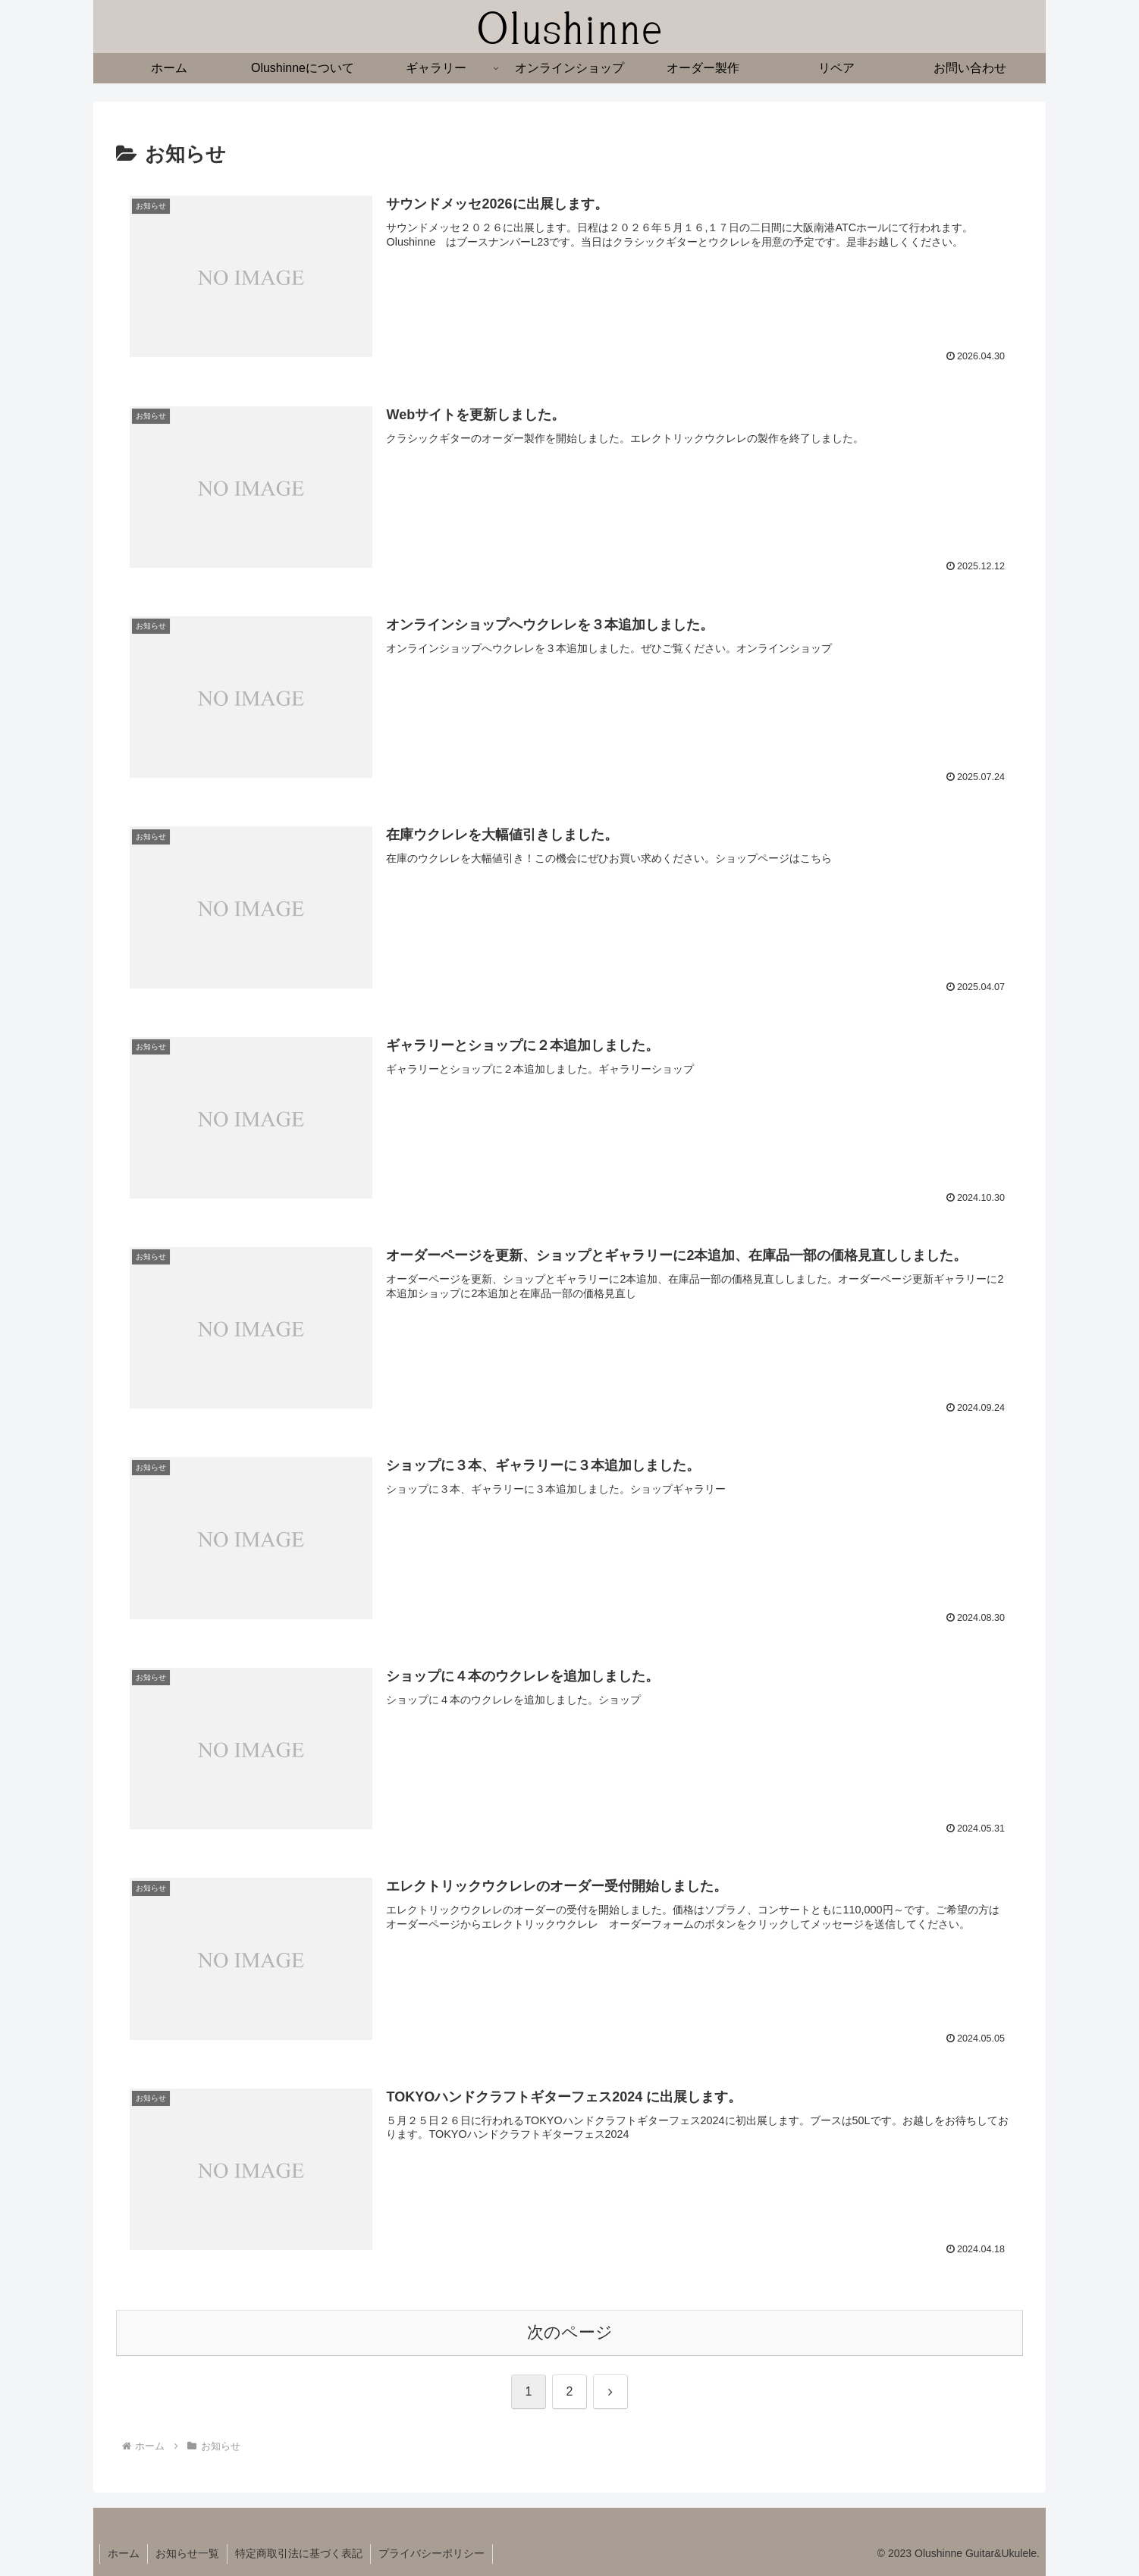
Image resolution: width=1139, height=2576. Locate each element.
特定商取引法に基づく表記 (298, 2553)
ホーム (124, 2553)
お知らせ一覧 (187, 2553)
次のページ (570, 2332)
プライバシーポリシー (431, 2553)
